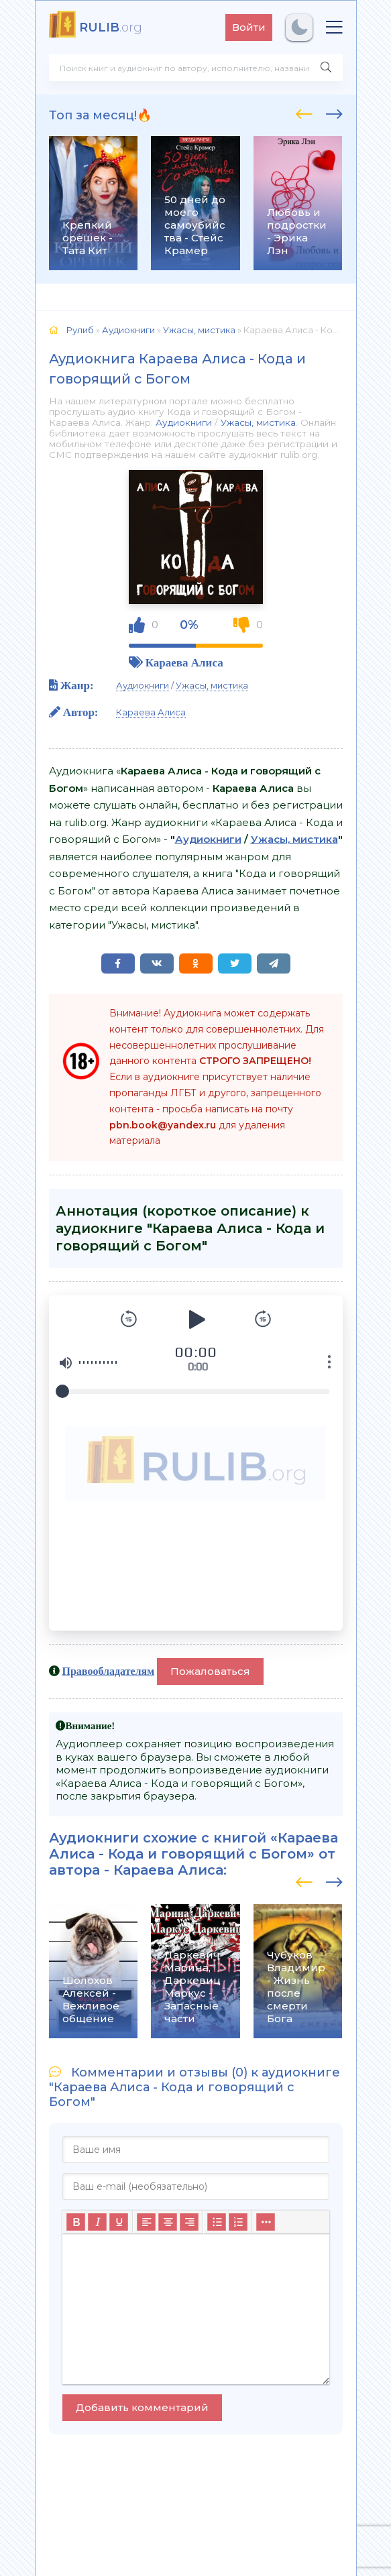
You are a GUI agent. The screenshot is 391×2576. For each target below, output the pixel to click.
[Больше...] (265, 2222)
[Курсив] (97, 2222)
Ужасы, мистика (258, 422)
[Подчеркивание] (118, 2222)
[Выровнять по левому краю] (146, 2222)
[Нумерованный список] (238, 2222)
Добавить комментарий (142, 2407)
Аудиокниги (184, 422)
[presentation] (304, 112)
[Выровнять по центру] (167, 2222)
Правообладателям (108, 1670)
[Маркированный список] (216, 2222)
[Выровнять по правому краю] (189, 2222)
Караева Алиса (184, 662)
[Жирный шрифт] (75, 2222)
